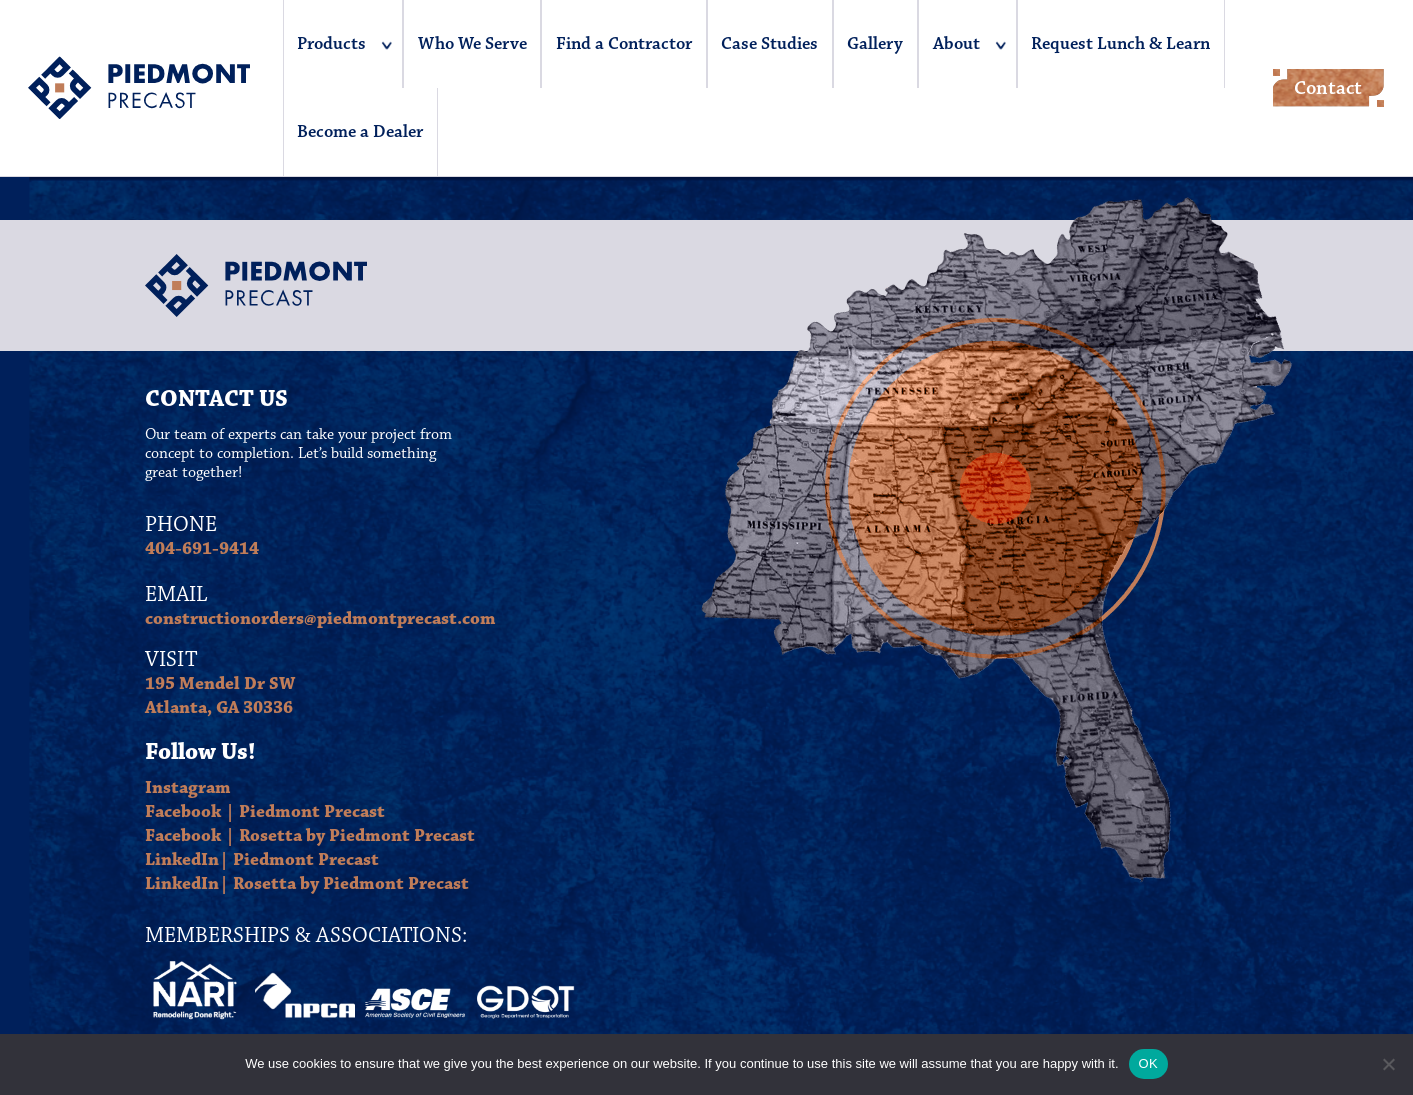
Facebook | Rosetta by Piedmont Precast (310, 836)
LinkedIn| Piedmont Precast (262, 860)
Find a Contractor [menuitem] (624, 44)
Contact (1328, 88)
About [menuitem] (956, 44)
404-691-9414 (202, 549)
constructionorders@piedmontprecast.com (320, 619)
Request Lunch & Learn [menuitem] (1120, 44)
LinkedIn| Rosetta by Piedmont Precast (307, 884)
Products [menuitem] (331, 44)
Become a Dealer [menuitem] (360, 132)
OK (1148, 1063)
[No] (1388, 1064)
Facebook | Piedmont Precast (265, 812)
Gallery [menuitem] (875, 44)
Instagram (188, 788)
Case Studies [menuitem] (769, 44)
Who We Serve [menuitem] (472, 44)
